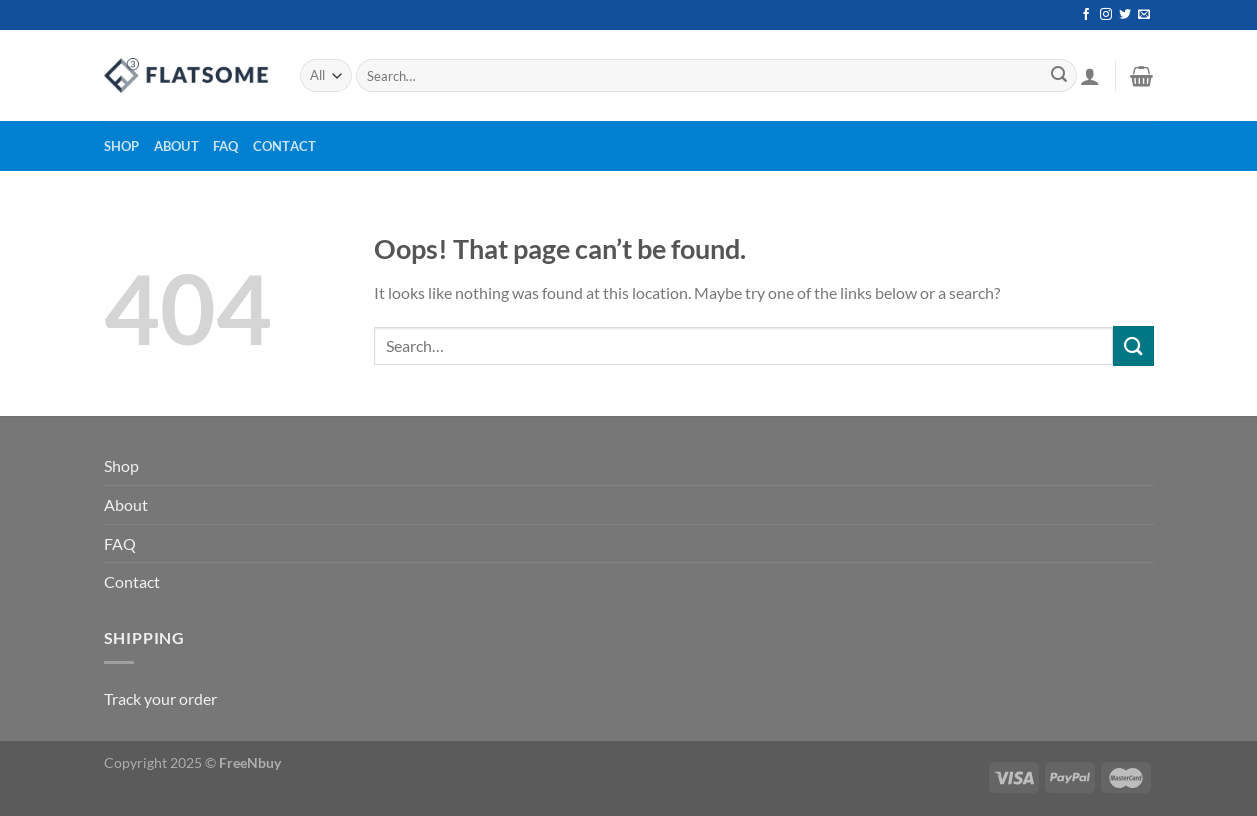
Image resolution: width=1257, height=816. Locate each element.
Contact (285, 146)
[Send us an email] (1144, 15)
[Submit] (1059, 76)
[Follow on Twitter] (1125, 15)
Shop (122, 146)
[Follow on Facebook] (1086, 15)
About (176, 146)
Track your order (160, 698)
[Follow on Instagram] (1106, 15)
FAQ (226, 146)
